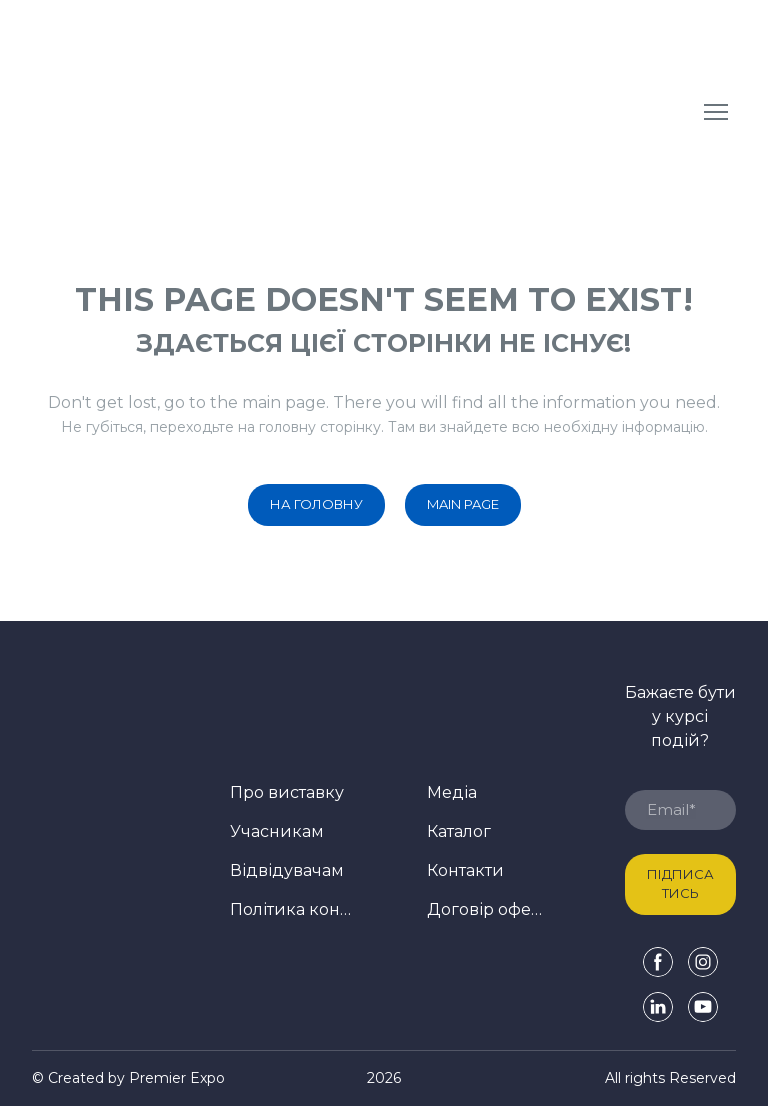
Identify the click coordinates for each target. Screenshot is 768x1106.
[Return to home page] (185, 112)
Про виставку (287, 792)
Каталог (459, 831)
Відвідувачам (287, 870)
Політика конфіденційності (291, 909)
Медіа (452, 792)
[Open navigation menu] (716, 112)
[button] (316, 505)
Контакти (465, 870)
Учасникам (277, 831)
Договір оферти (488, 909)
